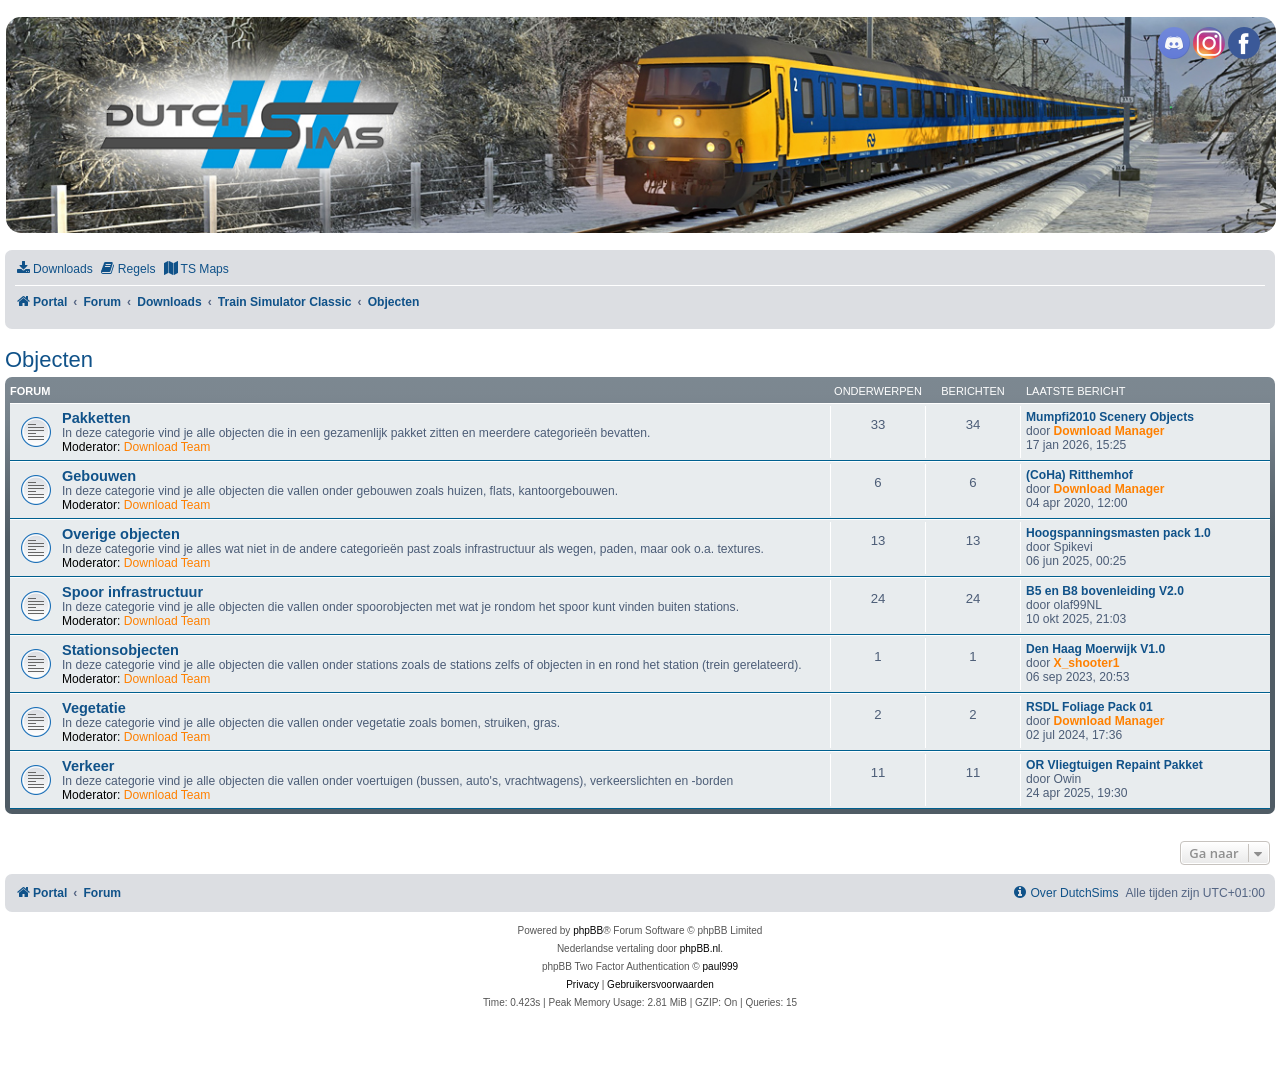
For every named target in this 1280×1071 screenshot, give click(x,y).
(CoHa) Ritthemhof (1079, 475)
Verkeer (88, 766)
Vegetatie (94, 708)
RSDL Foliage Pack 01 (1089, 707)
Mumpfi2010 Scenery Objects (1110, 417)
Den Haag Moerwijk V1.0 (1095, 649)
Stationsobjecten (120, 650)
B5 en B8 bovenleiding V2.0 (1105, 591)
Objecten (49, 359)
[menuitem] (54, 269)
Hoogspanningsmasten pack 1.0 (1118, 533)
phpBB (588, 930)
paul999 (721, 966)
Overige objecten (121, 534)
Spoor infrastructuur (132, 592)
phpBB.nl (700, 948)
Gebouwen (99, 476)
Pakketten (96, 418)
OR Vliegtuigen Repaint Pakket (1114, 765)
